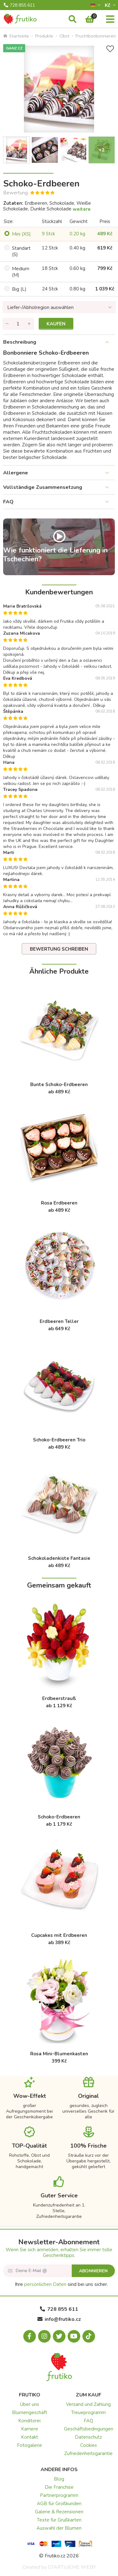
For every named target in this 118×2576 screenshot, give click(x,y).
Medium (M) (20, 272)
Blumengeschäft (29, 2412)
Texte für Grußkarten (59, 2520)
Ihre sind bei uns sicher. (61, 2284)
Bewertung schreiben (59, 949)
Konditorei (29, 2421)
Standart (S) (21, 251)
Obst (64, 36)
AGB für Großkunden (59, 2503)
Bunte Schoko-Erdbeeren (59, 1084)
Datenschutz (88, 2437)
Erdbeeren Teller (59, 1321)
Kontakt (29, 2437)
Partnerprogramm (59, 2495)
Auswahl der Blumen (59, 2528)
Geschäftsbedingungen (88, 2429)
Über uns (29, 2404)
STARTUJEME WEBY (72, 2567)
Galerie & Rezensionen (59, 2512)
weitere (82, 209)
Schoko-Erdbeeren (59, 1817)
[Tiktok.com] (88, 2336)
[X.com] (59, 2336)
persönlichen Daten (45, 2284)
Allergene (15, 472)
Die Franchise (59, 2487)
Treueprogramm (88, 2412)
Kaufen (56, 324)
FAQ (8, 501)
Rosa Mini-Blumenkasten (59, 2054)
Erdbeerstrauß (59, 1698)
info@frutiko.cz (59, 2319)
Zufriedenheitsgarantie (88, 2453)
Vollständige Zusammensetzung (42, 487)
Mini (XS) (21, 234)
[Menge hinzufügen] (29, 324)
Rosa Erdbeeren (59, 1203)
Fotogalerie (29, 2445)
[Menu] (110, 19)
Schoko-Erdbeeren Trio (59, 1440)
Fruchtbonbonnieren (96, 36)
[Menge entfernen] (7, 324)
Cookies (88, 2445)
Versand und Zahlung (88, 2404)
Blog (59, 2479)
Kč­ (108, 5)
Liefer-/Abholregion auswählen (40, 307)
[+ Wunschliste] (110, 49)
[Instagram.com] (44, 2336)
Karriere (29, 2429)
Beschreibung (19, 342)
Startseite (16, 36)
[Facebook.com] (29, 2336)
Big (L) (19, 289)
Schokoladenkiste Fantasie (59, 1558)
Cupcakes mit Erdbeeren (59, 1935)
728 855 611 (19, 5)
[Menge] (18, 324)
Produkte (44, 36)
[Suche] (72, 19)
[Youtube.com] (74, 2336)
